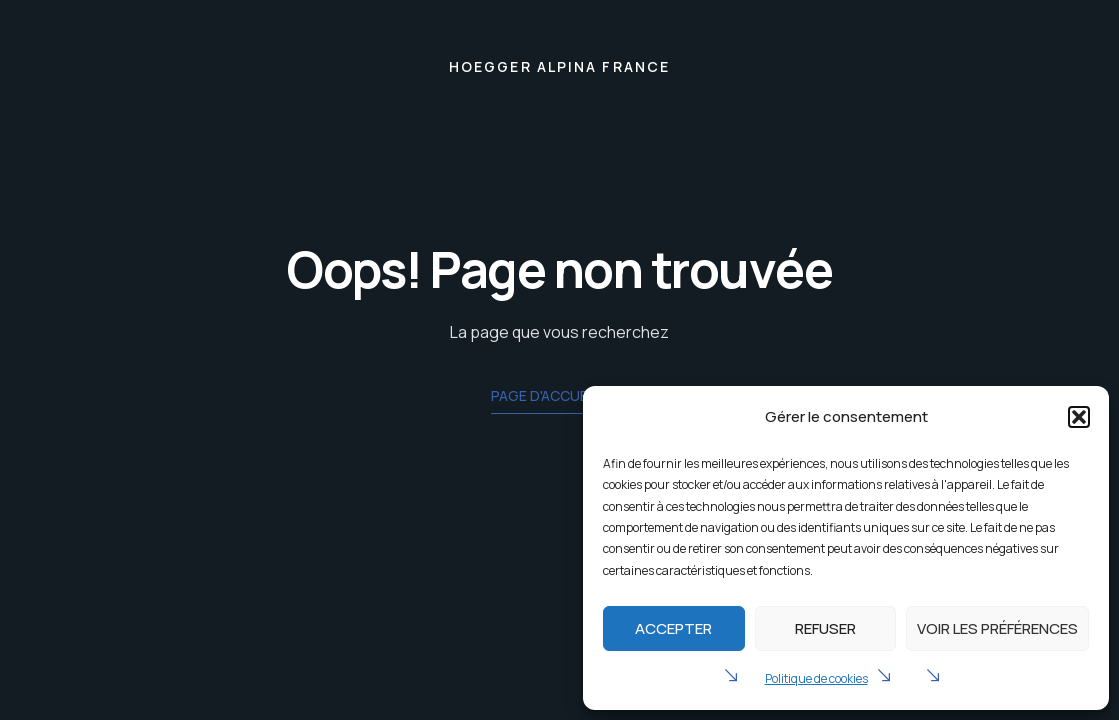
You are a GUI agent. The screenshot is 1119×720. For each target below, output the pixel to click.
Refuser (825, 628)
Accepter (673, 628)
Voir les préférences (997, 628)
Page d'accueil (559, 397)
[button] (1079, 417)
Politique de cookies (816, 678)
